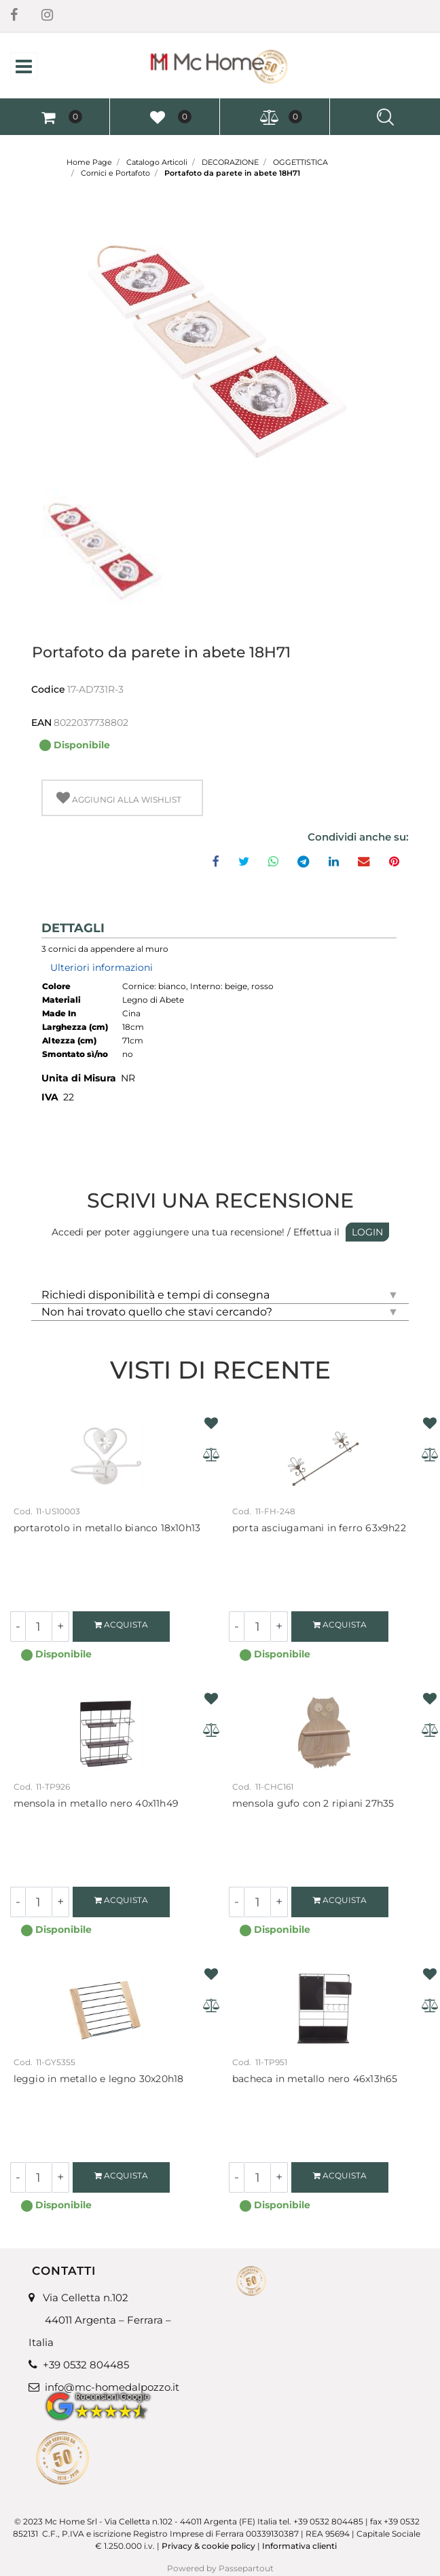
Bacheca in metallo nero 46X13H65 (314, 2079)
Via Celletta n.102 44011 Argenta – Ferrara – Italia (100, 2320)
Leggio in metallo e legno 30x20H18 (99, 2079)
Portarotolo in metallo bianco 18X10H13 (107, 1528)
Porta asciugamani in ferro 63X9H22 (319, 1528)
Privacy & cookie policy (208, 2546)
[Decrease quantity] (17, 1626)
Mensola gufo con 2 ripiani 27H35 (313, 1803)
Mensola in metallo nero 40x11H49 (96, 1803)
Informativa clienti (300, 2546)
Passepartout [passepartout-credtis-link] (246, 2568)
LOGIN (367, 1232)
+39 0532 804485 (86, 2364)
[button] (220, 347)
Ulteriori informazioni (101, 967)
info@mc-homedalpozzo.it (112, 2387)
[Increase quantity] (60, 1626)
